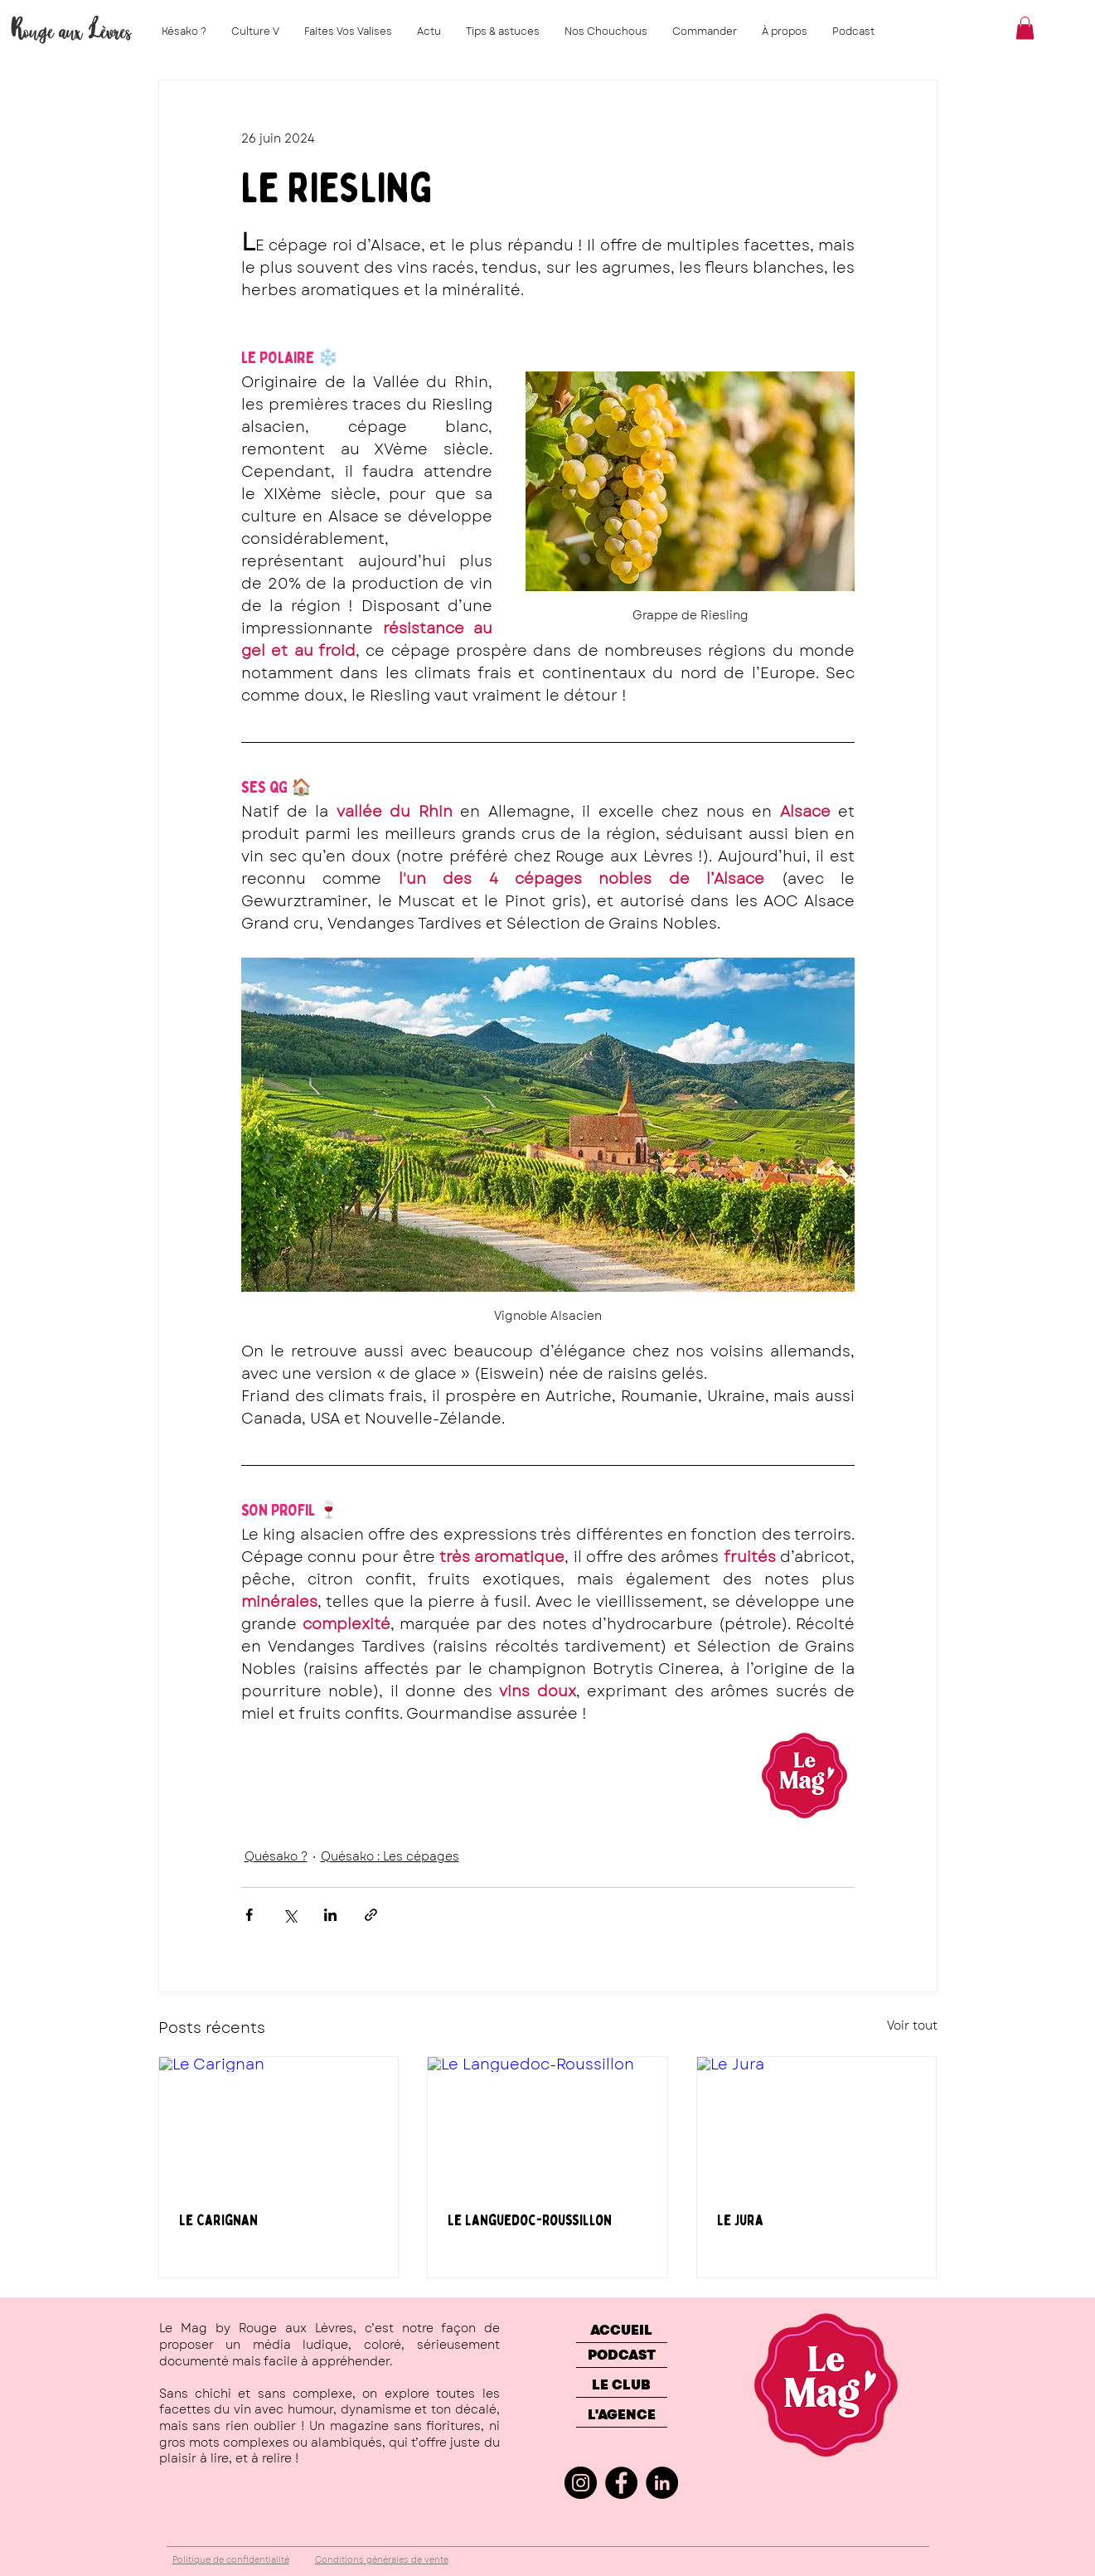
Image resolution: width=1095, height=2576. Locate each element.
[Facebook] (621, 2483)
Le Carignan (218, 2220)
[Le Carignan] (279, 2124)
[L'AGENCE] (621, 2415)
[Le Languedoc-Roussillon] (547, 2124)
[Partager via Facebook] (249, 1915)
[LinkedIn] (662, 2483)
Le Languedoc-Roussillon (530, 2220)
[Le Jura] (817, 2124)
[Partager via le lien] (371, 1915)
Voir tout (912, 2025)
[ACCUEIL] (621, 2330)
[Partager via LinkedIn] (330, 1915)
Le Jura (740, 2220)
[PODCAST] (621, 2355)
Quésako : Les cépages (390, 1856)
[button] (1024, 28)
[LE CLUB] (621, 2385)
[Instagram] (580, 2483)
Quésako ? (276, 1856)
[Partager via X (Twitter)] (290, 1915)
